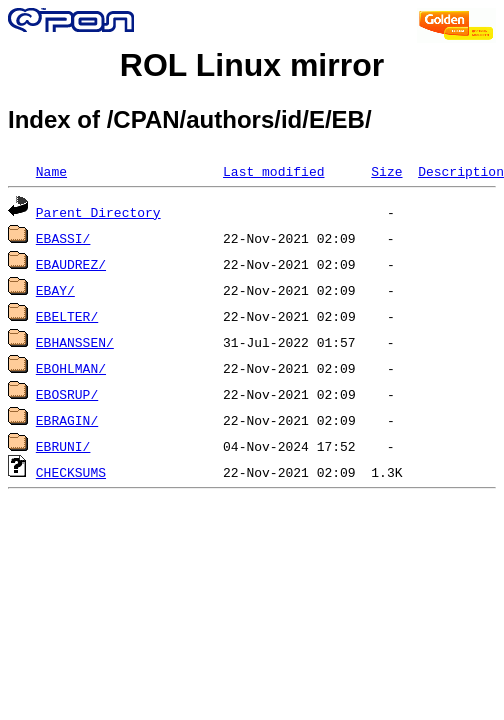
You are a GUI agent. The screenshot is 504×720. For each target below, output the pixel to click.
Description (461, 171)
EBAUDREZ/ (71, 264)
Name (51, 171)
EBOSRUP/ (67, 394)
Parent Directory (98, 212)
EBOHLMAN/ (71, 368)
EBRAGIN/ (67, 420)
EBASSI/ (63, 238)
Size (386, 171)
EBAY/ (55, 290)
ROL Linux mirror (252, 65)
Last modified (273, 171)
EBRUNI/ (63, 446)
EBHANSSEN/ (75, 342)
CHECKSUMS (71, 472)
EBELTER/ (67, 316)
